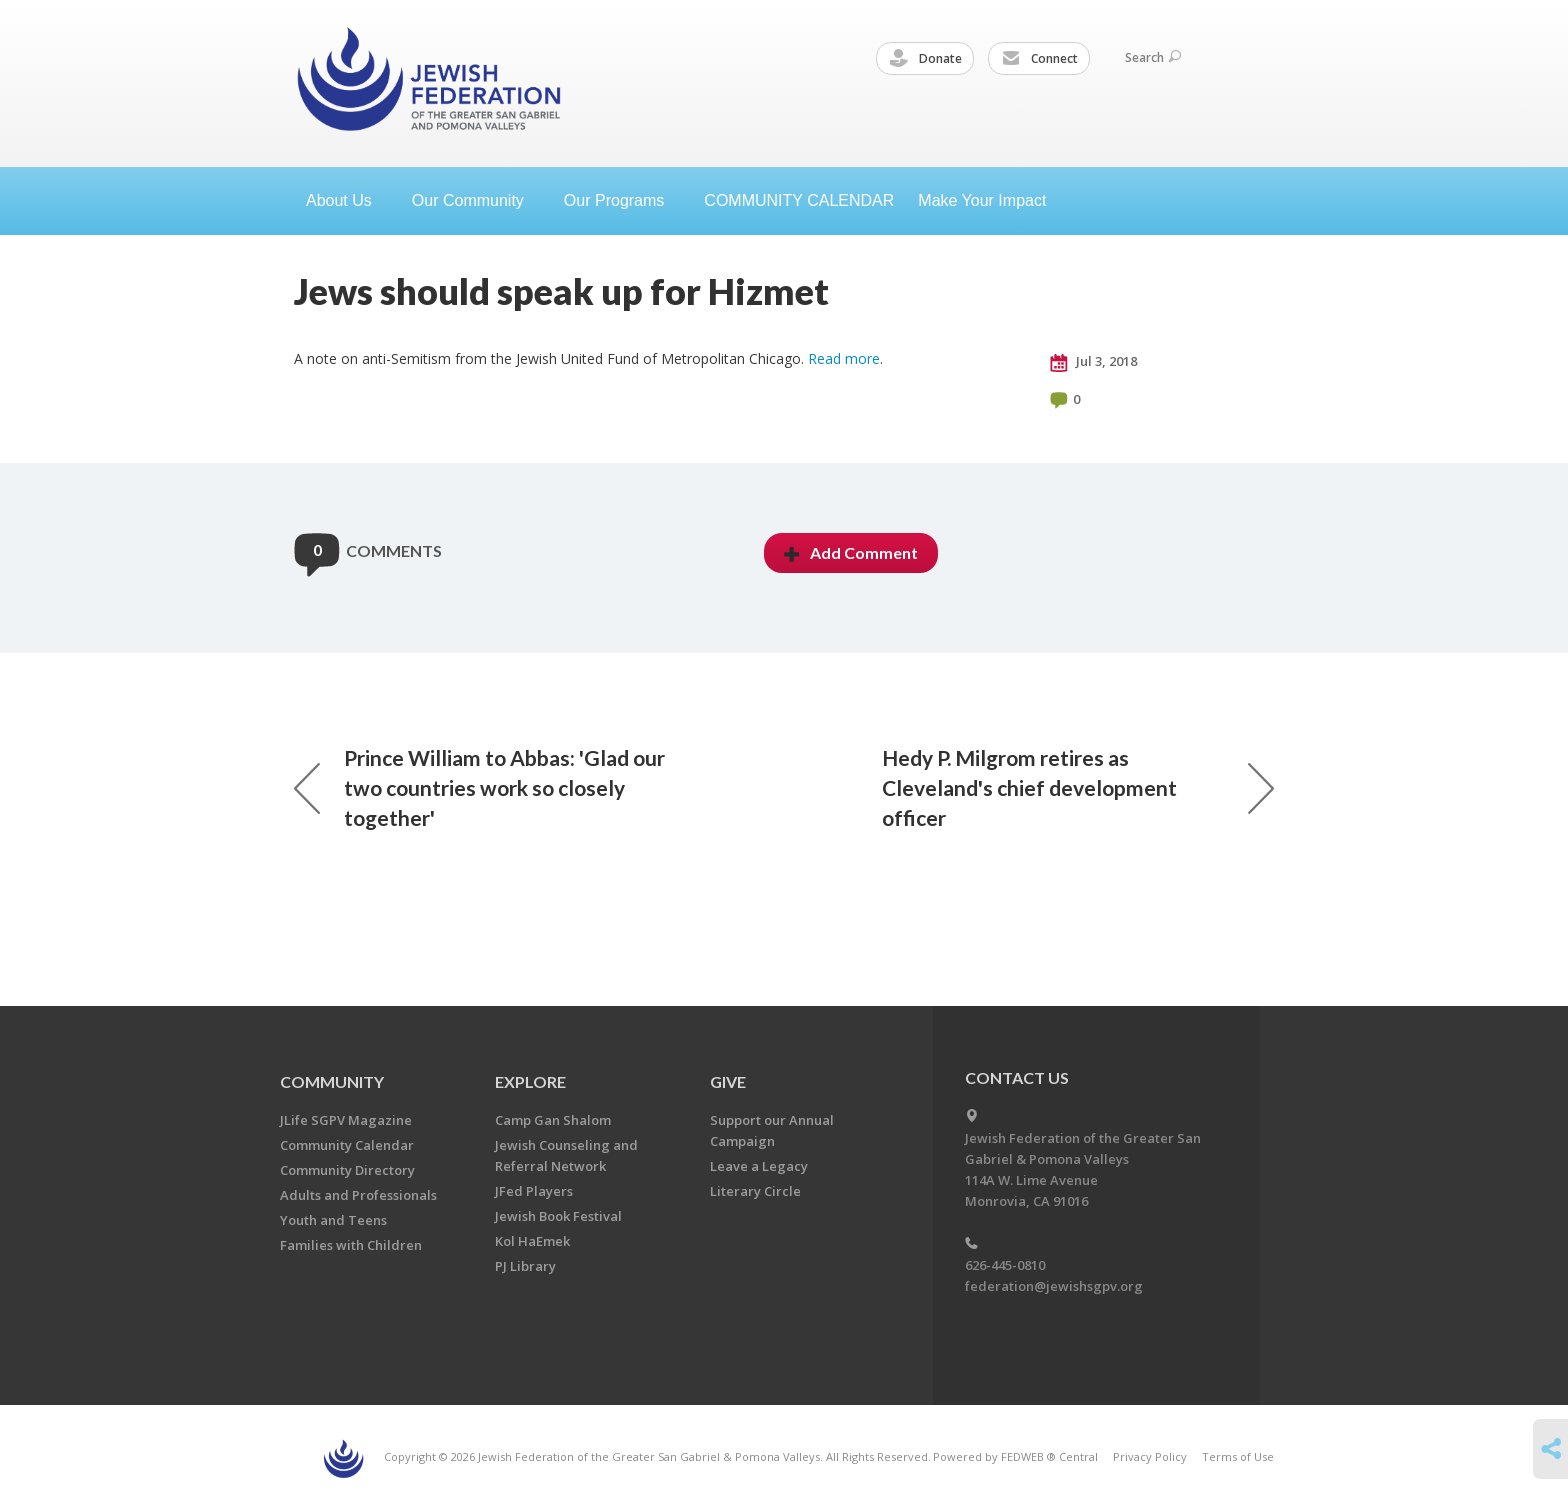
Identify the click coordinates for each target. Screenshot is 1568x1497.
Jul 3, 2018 (1093, 362)
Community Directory (347, 1170)
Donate (926, 59)
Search (1153, 57)
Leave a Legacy (759, 1166)
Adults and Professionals (358, 1195)
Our (622, 200)
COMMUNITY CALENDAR (799, 200)
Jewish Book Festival (558, 1216)
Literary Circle (755, 1191)
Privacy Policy (1150, 1456)
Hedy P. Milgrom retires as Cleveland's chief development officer (1078, 787)
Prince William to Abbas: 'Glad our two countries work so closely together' (479, 787)
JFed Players (534, 1191)
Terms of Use (1238, 1456)
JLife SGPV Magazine (346, 1120)
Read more (844, 358)
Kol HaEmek (532, 1241)
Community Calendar (347, 1145)
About (347, 200)
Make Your (990, 200)
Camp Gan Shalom (553, 1120)
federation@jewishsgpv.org (1054, 1286)
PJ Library (525, 1266)
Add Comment (851, 552)
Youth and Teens (333, 1220)
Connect (1040, 59)
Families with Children (351, 1245)
